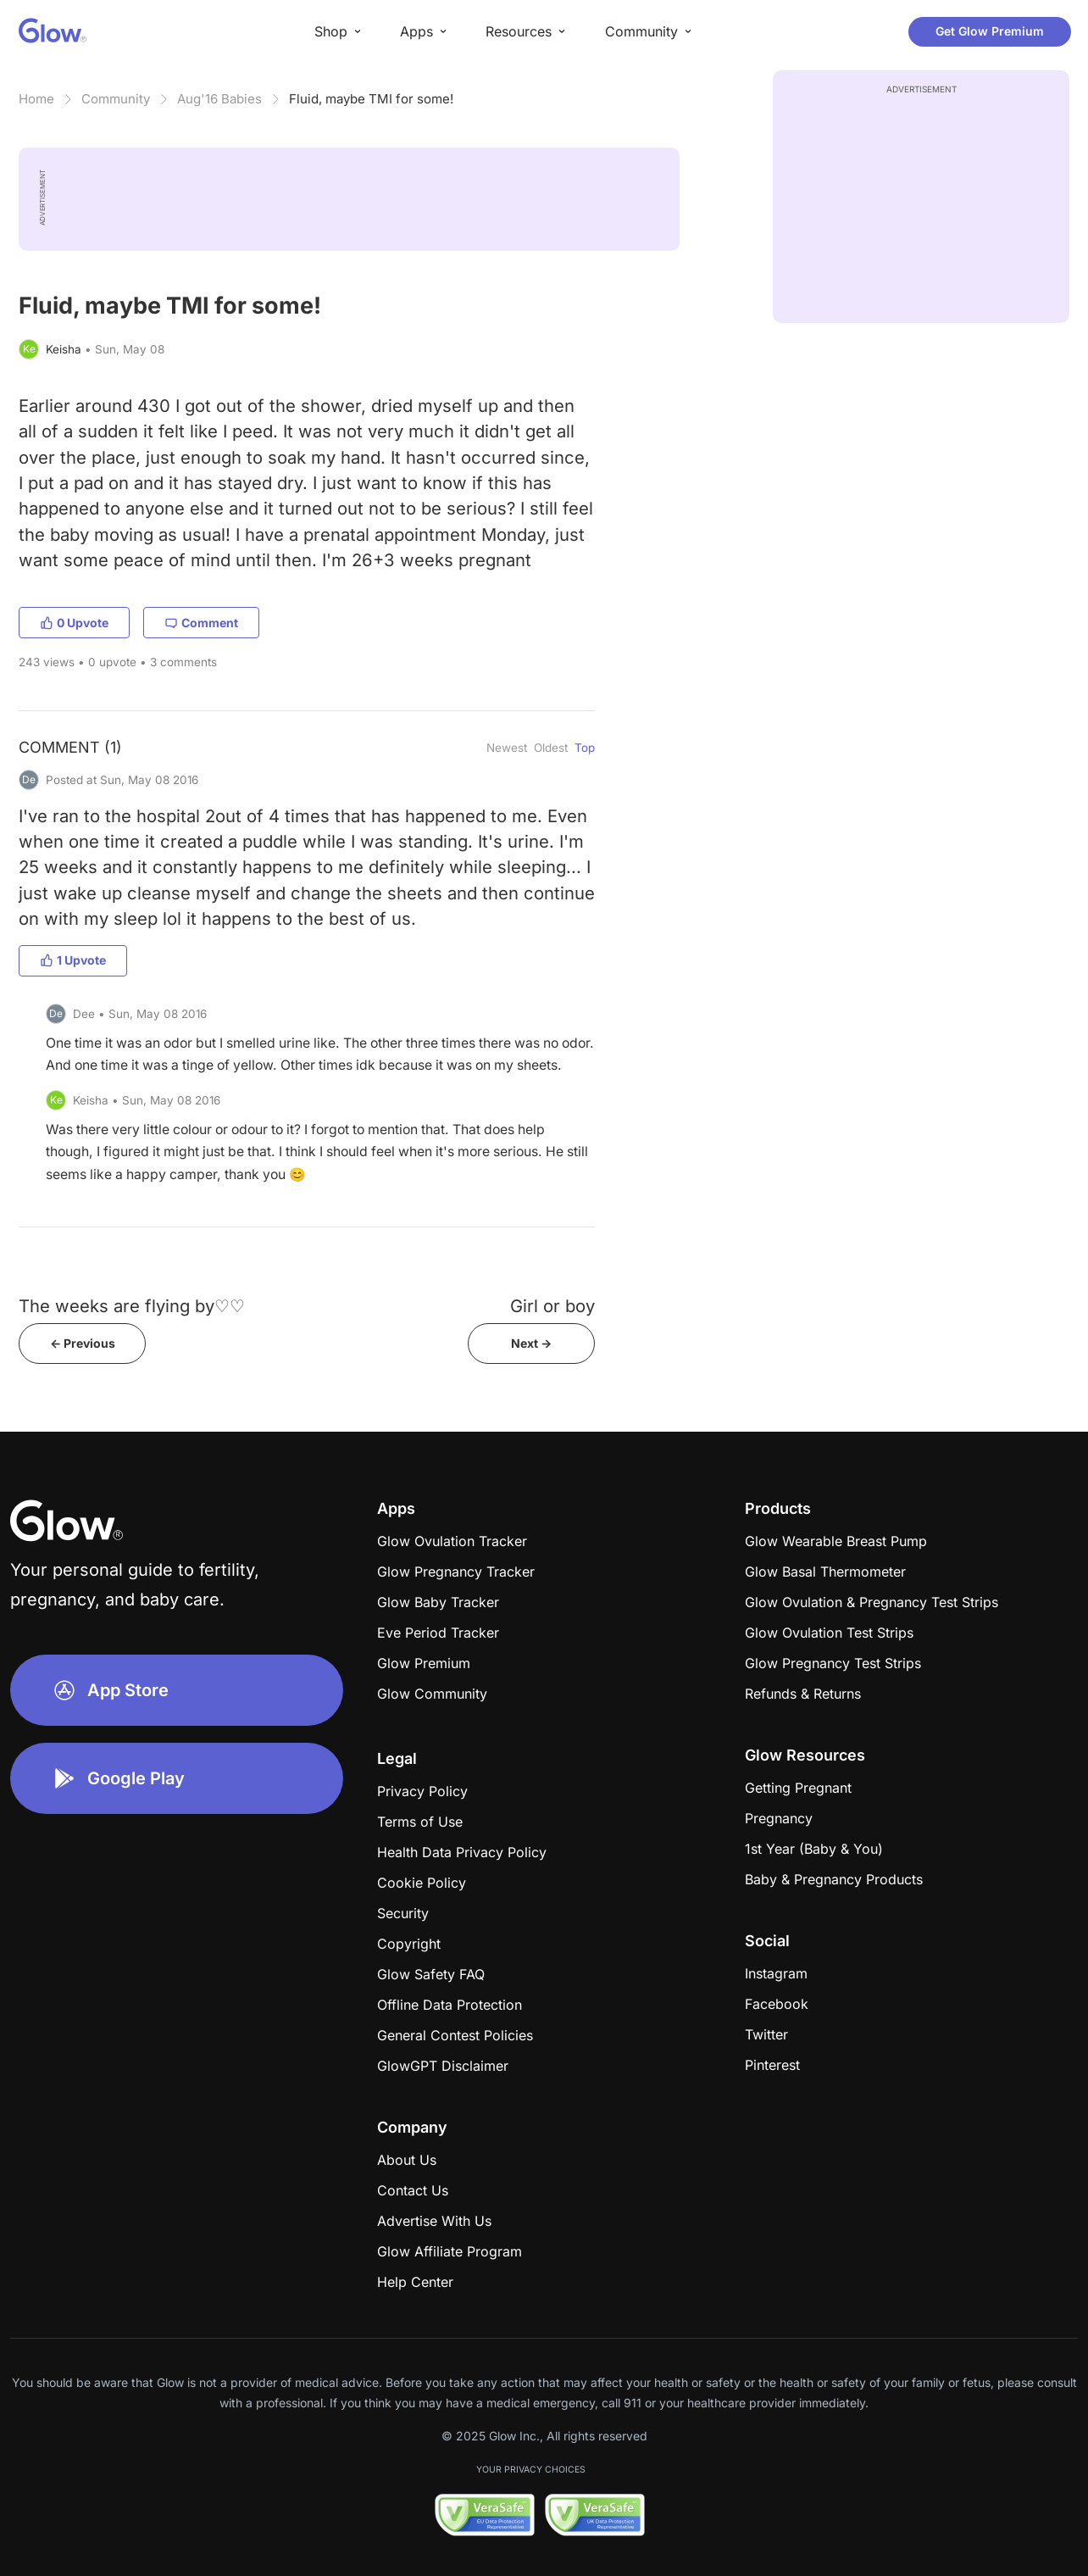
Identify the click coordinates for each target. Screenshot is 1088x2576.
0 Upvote (74, 622)
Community (115, 99)
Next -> (531, 1343)
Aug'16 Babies (219, 99)
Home (36, 99)
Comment (201, 622)
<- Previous (82, 1343)
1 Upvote (73, 960)
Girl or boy (552, 1305)
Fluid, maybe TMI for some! (371, 99)
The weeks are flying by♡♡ (132, 1305)
